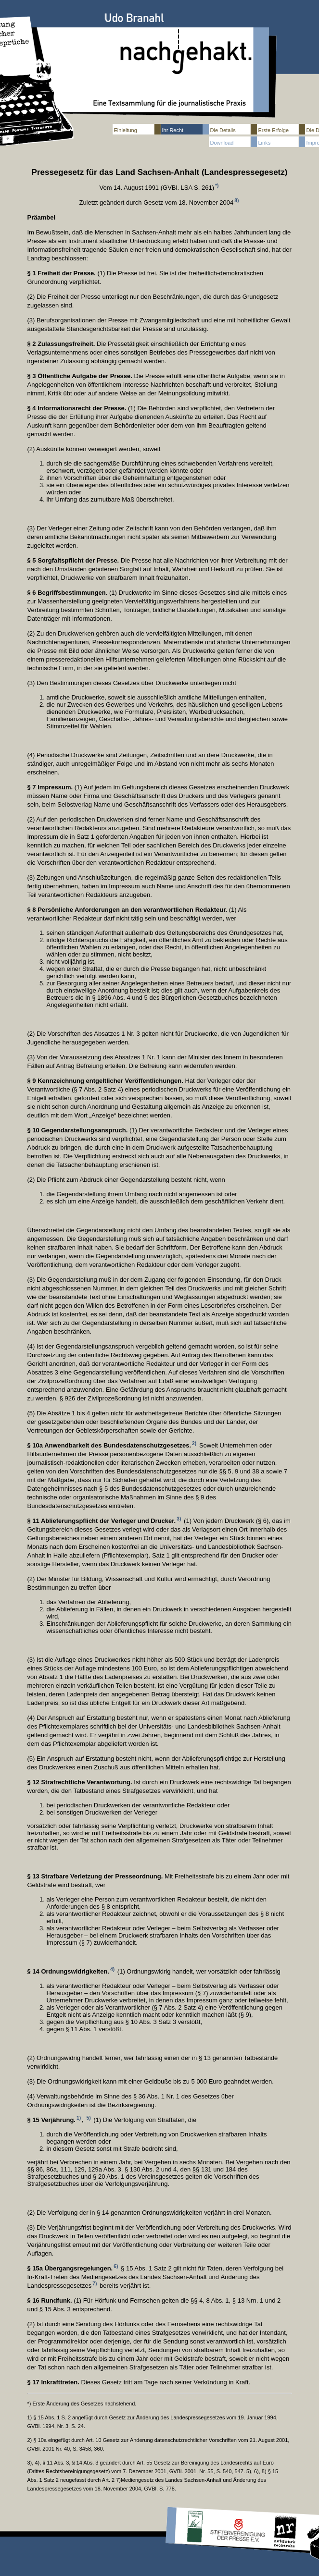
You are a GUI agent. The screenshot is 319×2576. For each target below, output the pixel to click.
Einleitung (125, 130)
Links (264, 143)
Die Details (223, 130)
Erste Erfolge (273, 130)
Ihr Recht (173, 130)
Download (222, 143)
